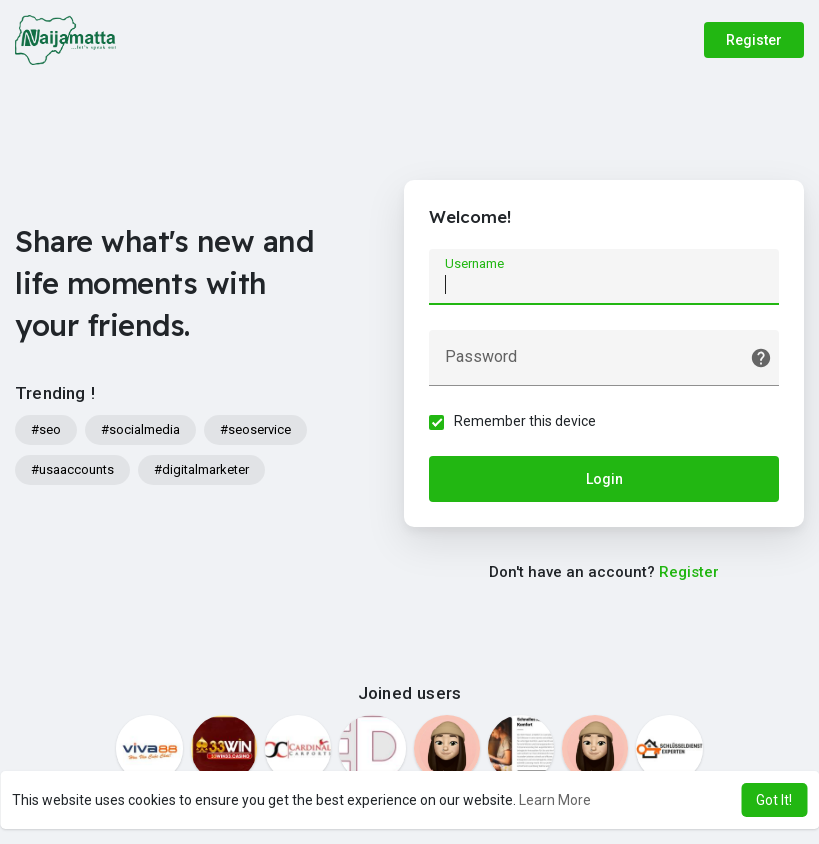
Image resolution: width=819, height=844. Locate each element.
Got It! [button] (774, 800)
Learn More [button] (555, 800)
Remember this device (525, 421)
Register (754, 40)
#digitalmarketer (201, 469)
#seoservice (255, 429)
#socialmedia (140, 429)
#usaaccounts (72, 469)
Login (604, 479)
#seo (46, 429)
